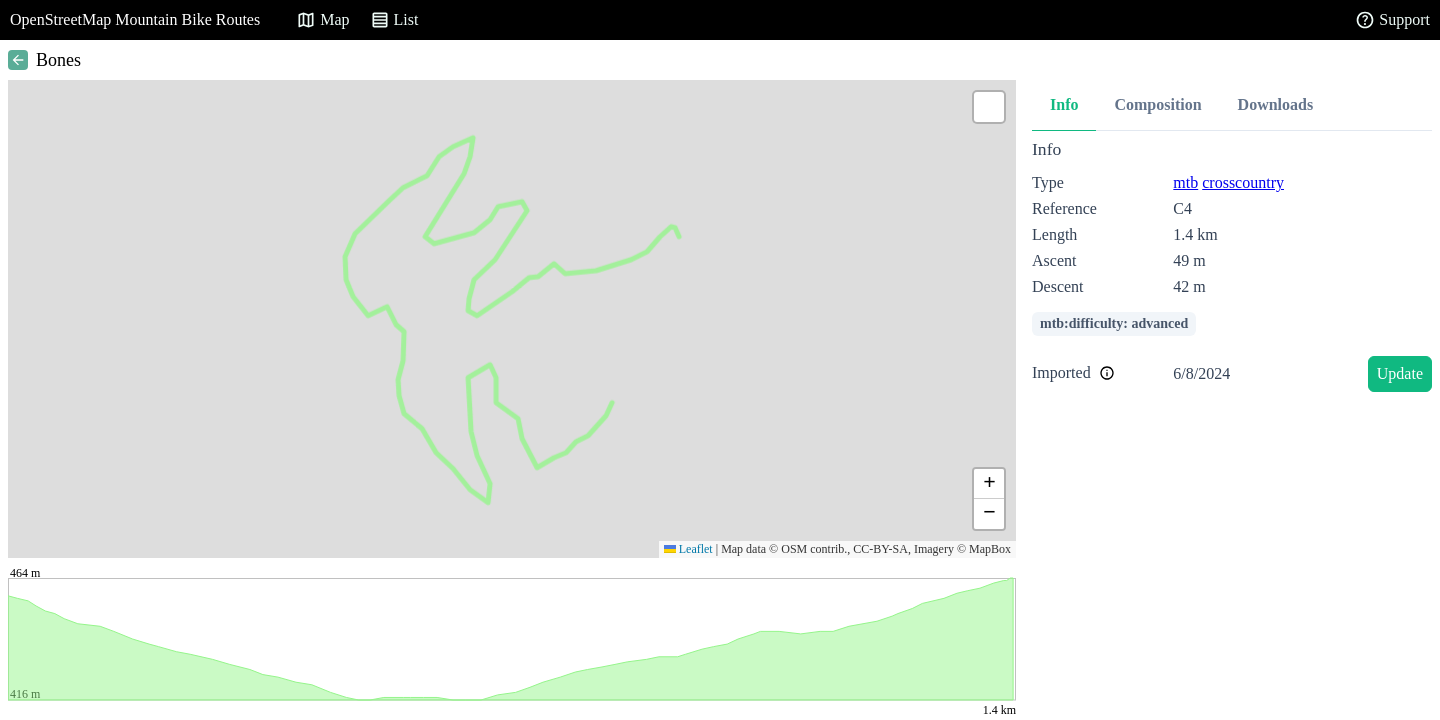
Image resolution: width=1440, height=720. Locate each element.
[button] (989, 107)
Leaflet (688, 549)
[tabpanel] (1232, 269)
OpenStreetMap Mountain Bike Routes (135, 19)
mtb (1185, 182)
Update (1400, 373)
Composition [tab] (1157, 104)
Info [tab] (1064, 104)
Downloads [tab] (1276, 104)
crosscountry (1243, 182)
